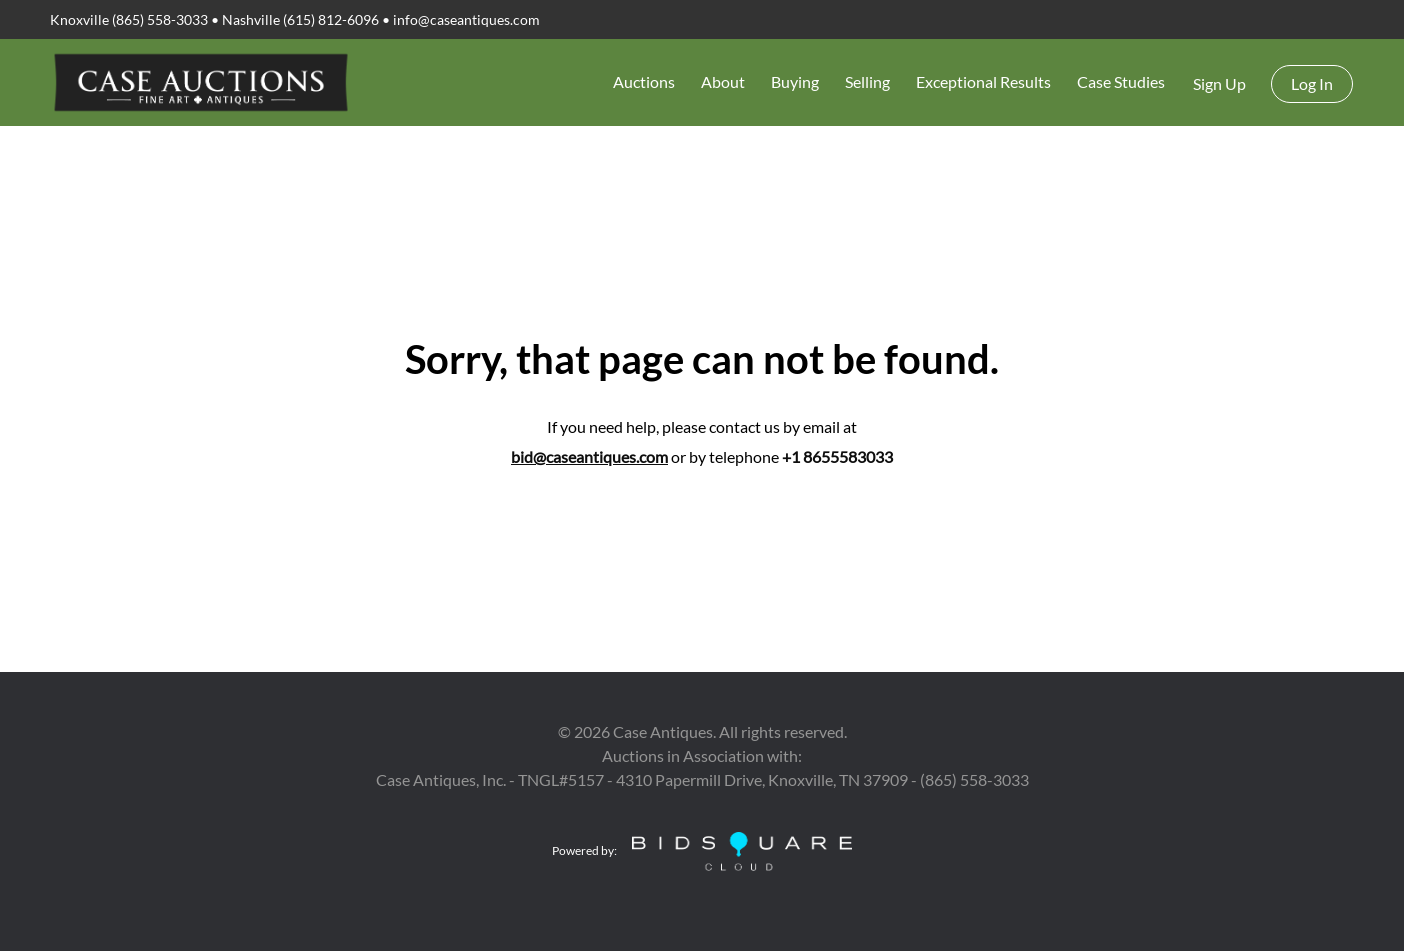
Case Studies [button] (1121, 81)
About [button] (723, 81)
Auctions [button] (644, 81)
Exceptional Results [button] (983, 81)
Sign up (1219, 83)
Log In (1312, 83)
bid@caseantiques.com (589, 456)
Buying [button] (795, 81)
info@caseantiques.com (466, 19)
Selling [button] (867, 81)
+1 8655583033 (837, 456)
